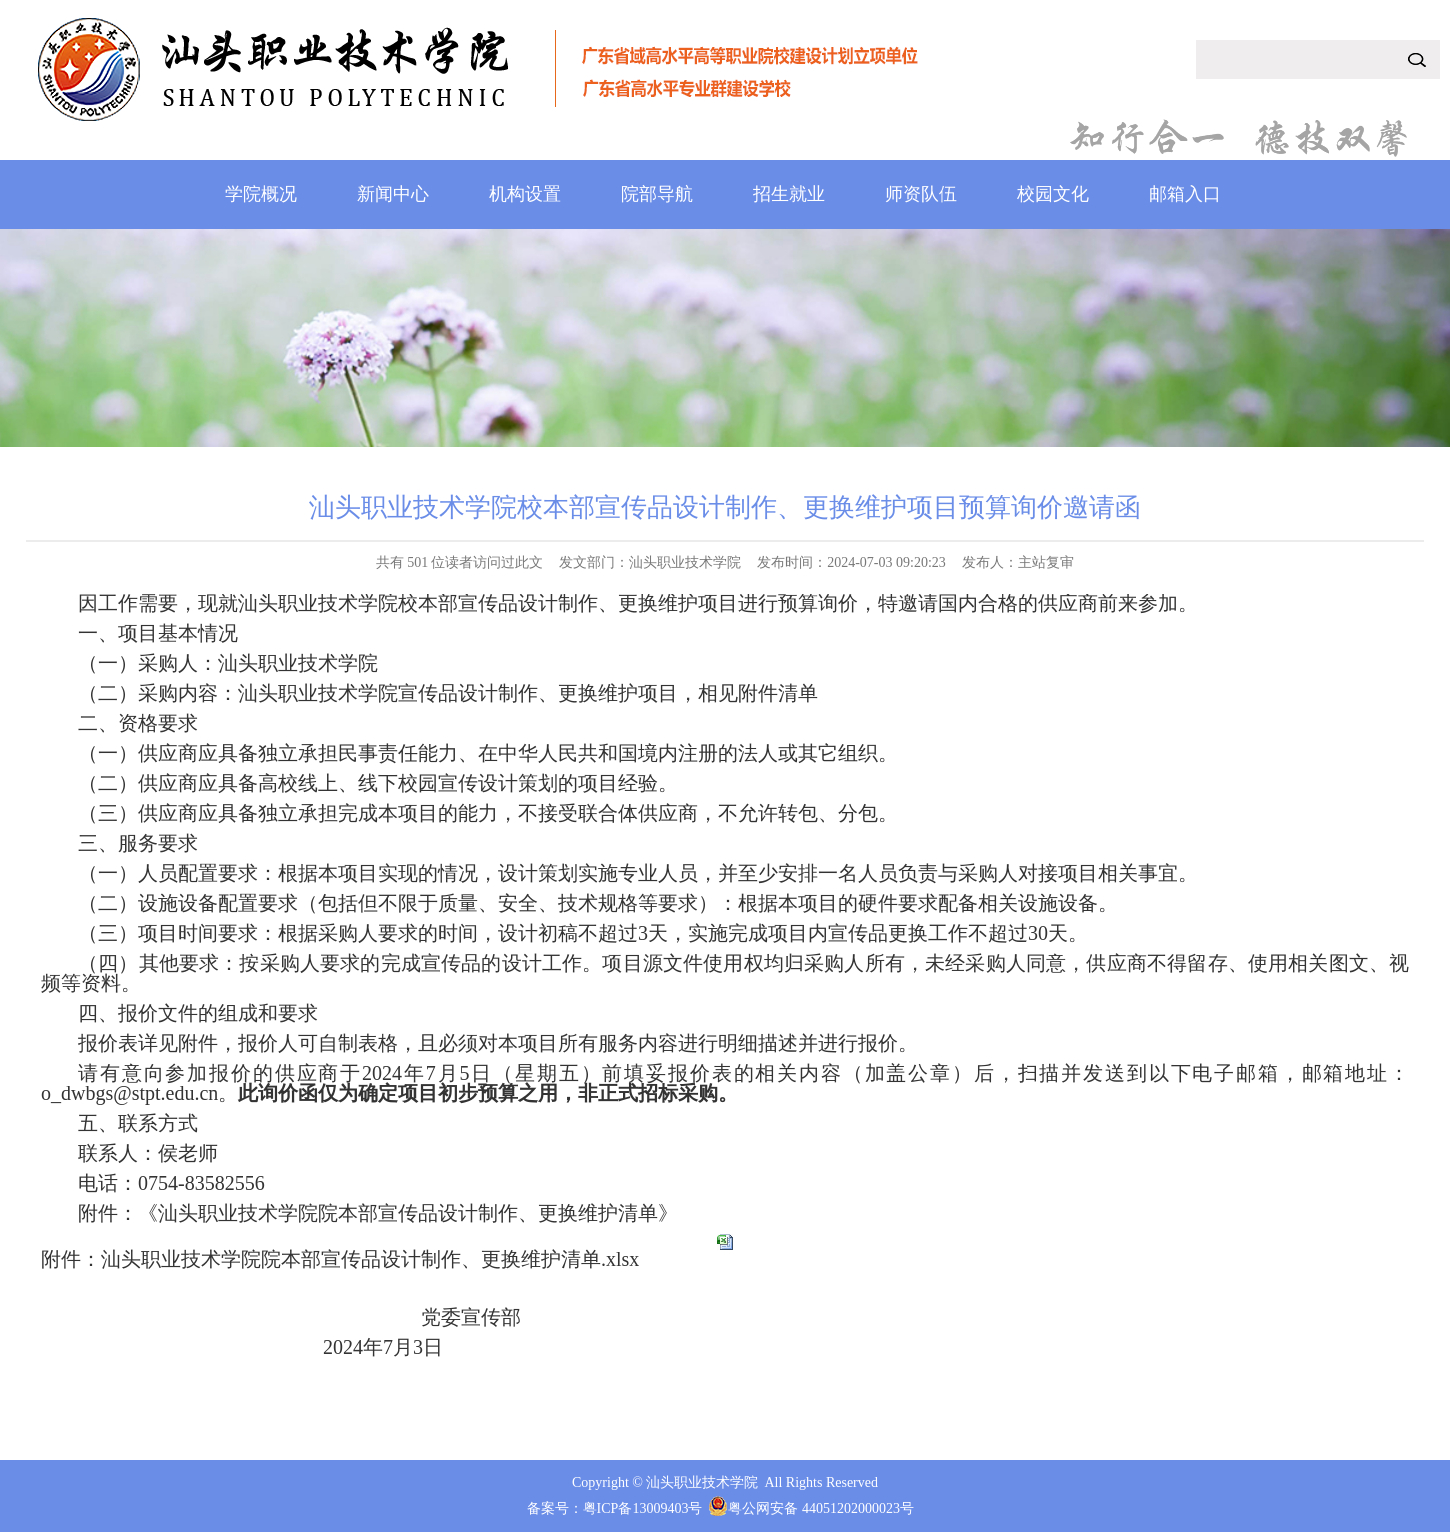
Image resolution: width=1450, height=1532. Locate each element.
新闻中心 (393, 194)
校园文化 (1053, 194)
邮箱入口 (1185, 194)
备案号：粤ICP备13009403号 (615, 1508)
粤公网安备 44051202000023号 (821, 1508)
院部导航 (657, 194)
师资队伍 (921, 194)
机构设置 (525, 194)
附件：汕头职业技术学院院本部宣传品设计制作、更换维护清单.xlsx (340, 1259)
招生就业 (789, 194)
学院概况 (261, 194)
